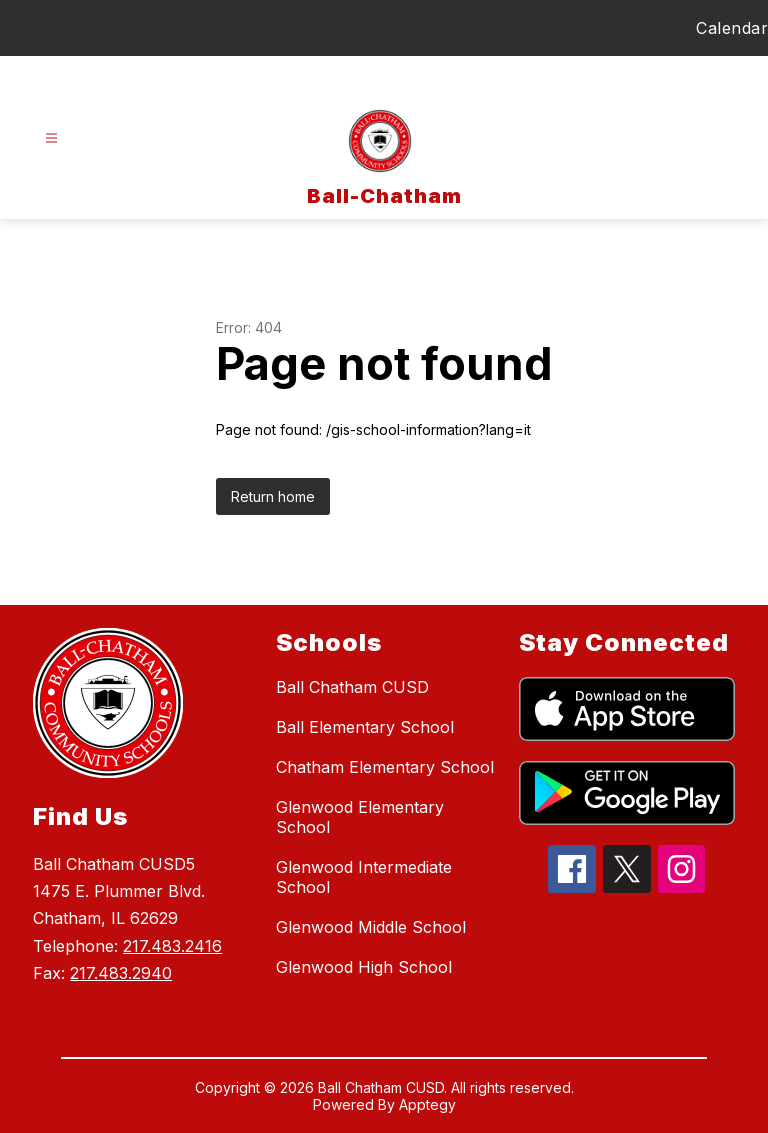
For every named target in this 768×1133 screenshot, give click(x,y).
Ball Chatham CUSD (352, 687)
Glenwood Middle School (371, 927)
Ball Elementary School (365, 727)
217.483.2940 (121, 973)
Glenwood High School (364, 967)
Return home (273, 496)
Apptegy (427, 1104)
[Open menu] (51, 138)
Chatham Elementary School (385, 767)
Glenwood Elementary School (360, 817)
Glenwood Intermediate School (364, 877)
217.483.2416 (172, 946)
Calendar (732, 28)
